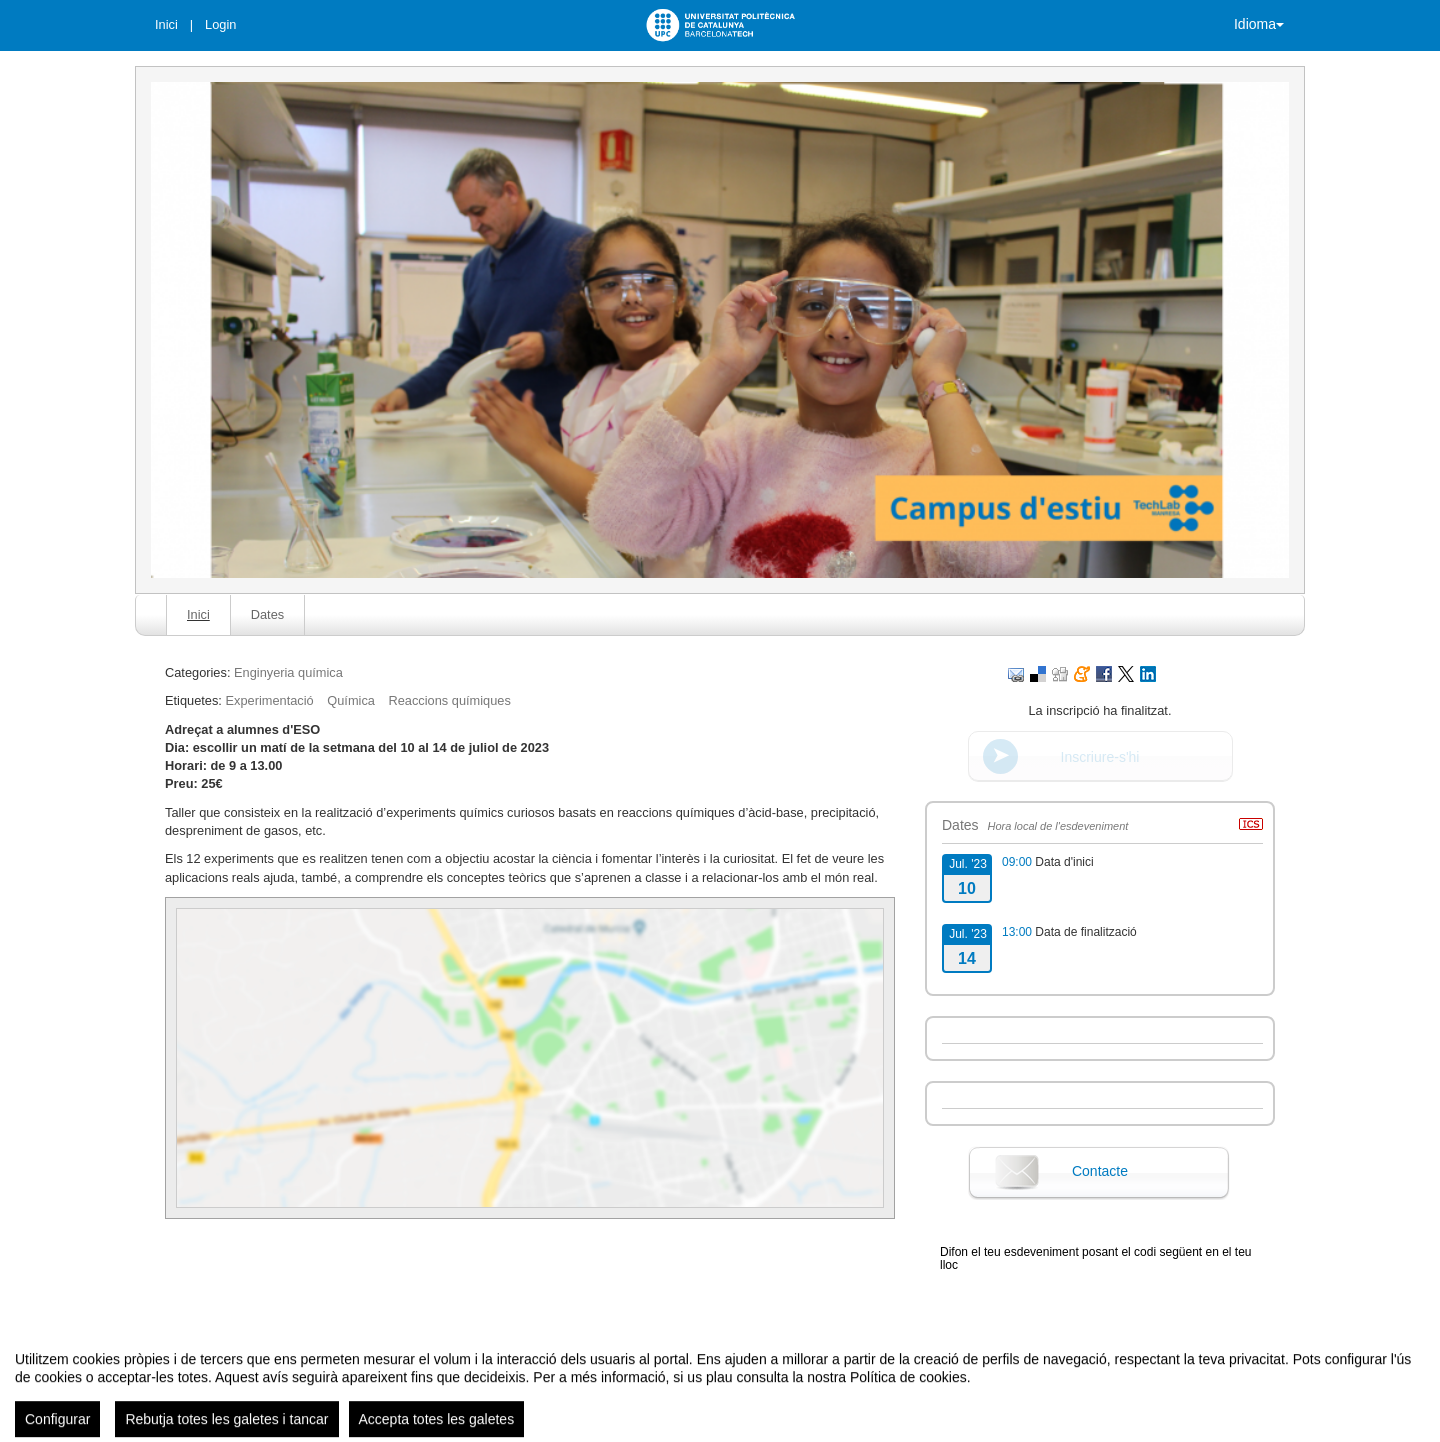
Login (220, 24)
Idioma (1259, 24)
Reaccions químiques (449, 700)
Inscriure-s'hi (1100, 757)
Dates (267, 614)
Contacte (1100, 1171)
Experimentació (269, 700)
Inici (166, 24)
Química (351, 700)
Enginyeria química (288, 672)
